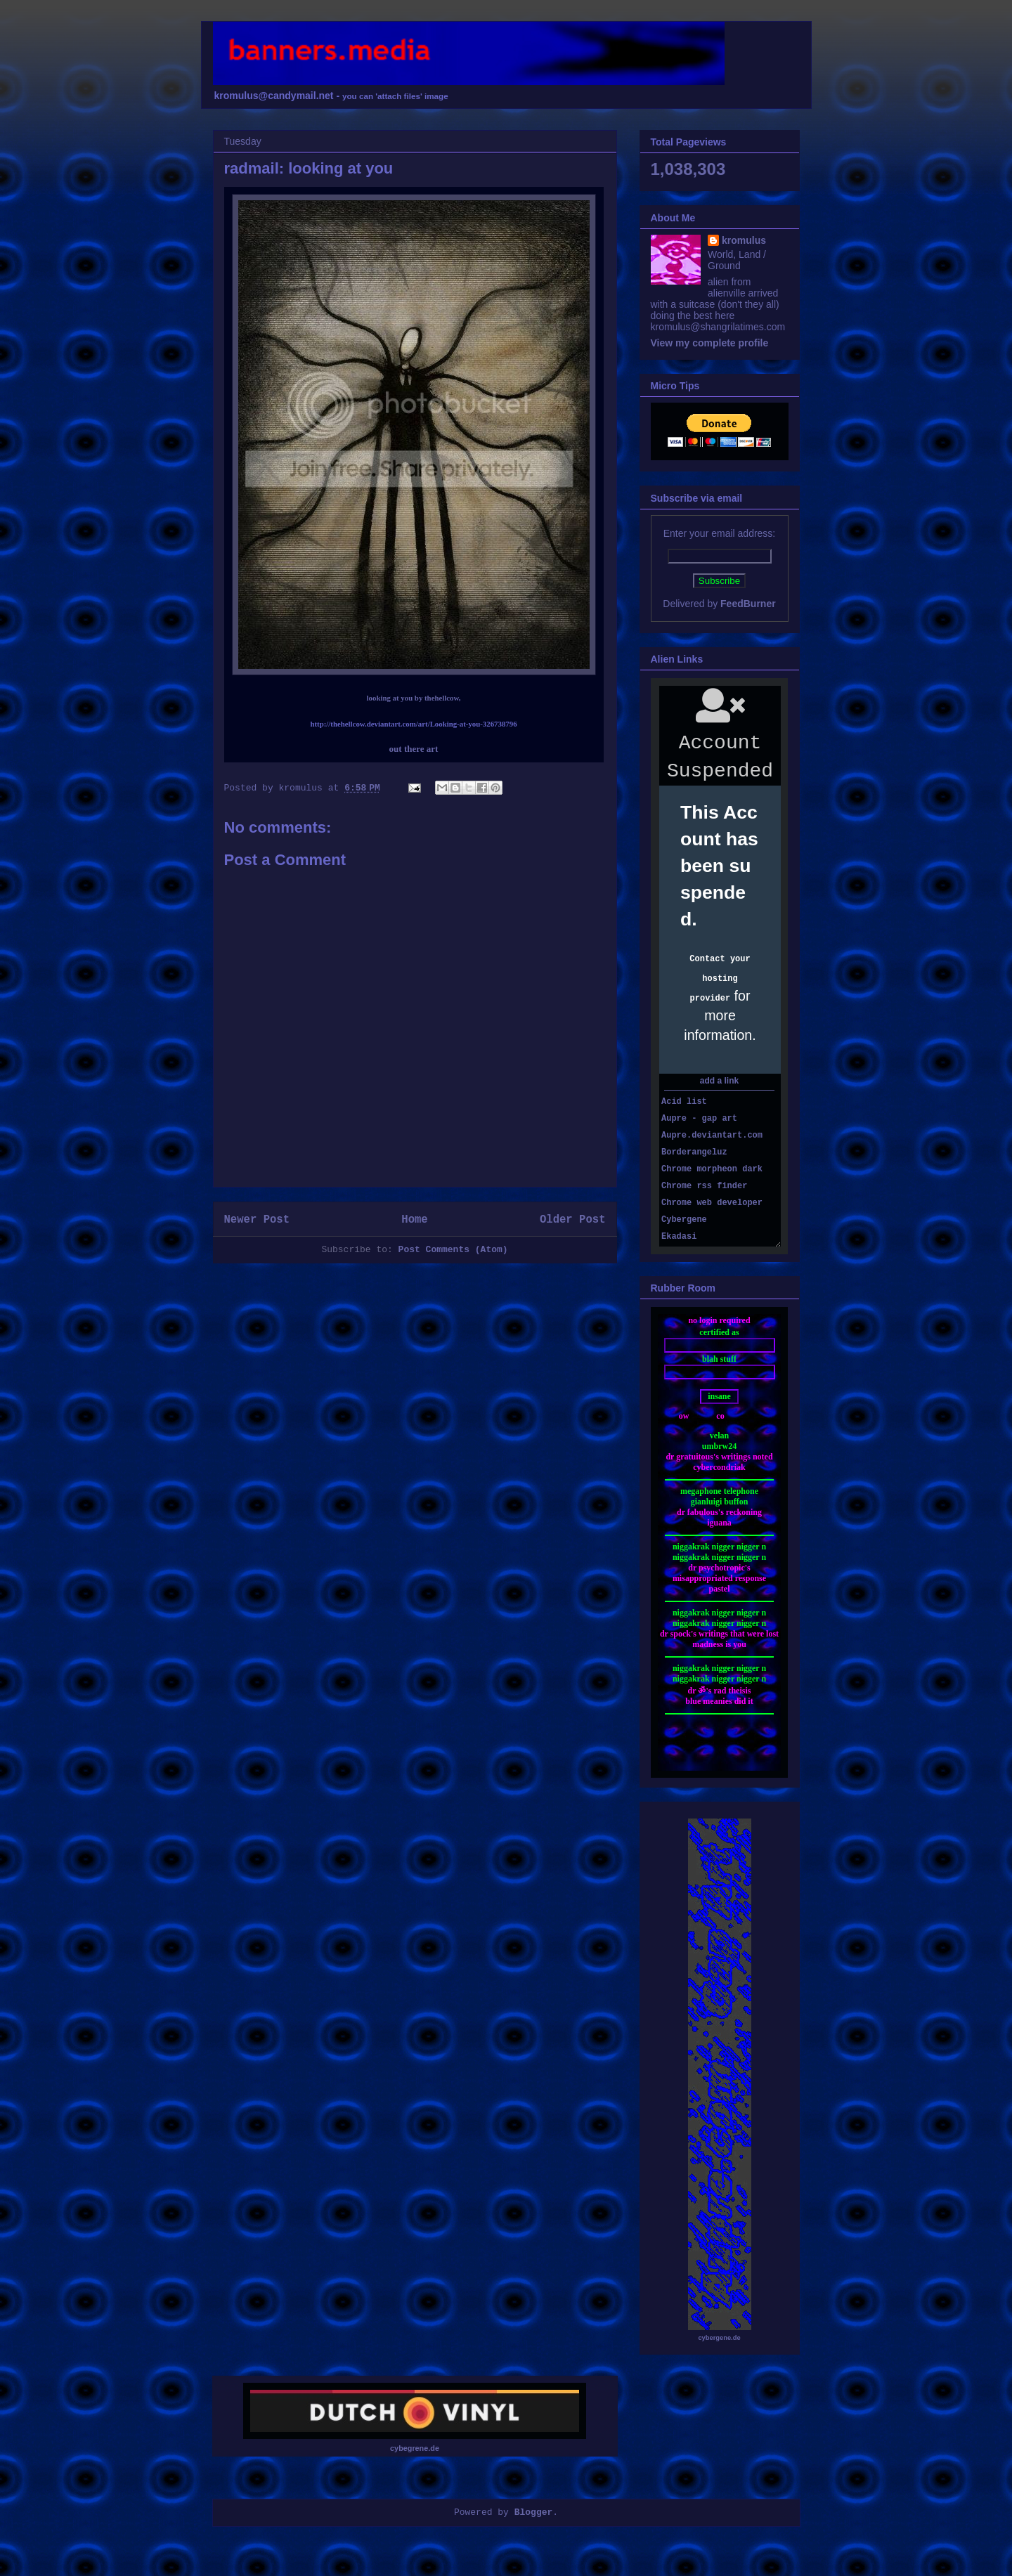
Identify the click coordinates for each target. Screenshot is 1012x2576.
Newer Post (257, 1220)
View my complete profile (710, 343)
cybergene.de (719, 2337)
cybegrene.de (414, 2448)
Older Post (573, 1220)
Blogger (533, 2512)
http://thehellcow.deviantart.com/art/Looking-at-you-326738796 (413, 724)
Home (414, 1220)
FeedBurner (748, 603)
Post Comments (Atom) (453, 1249)
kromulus (744, 240)
